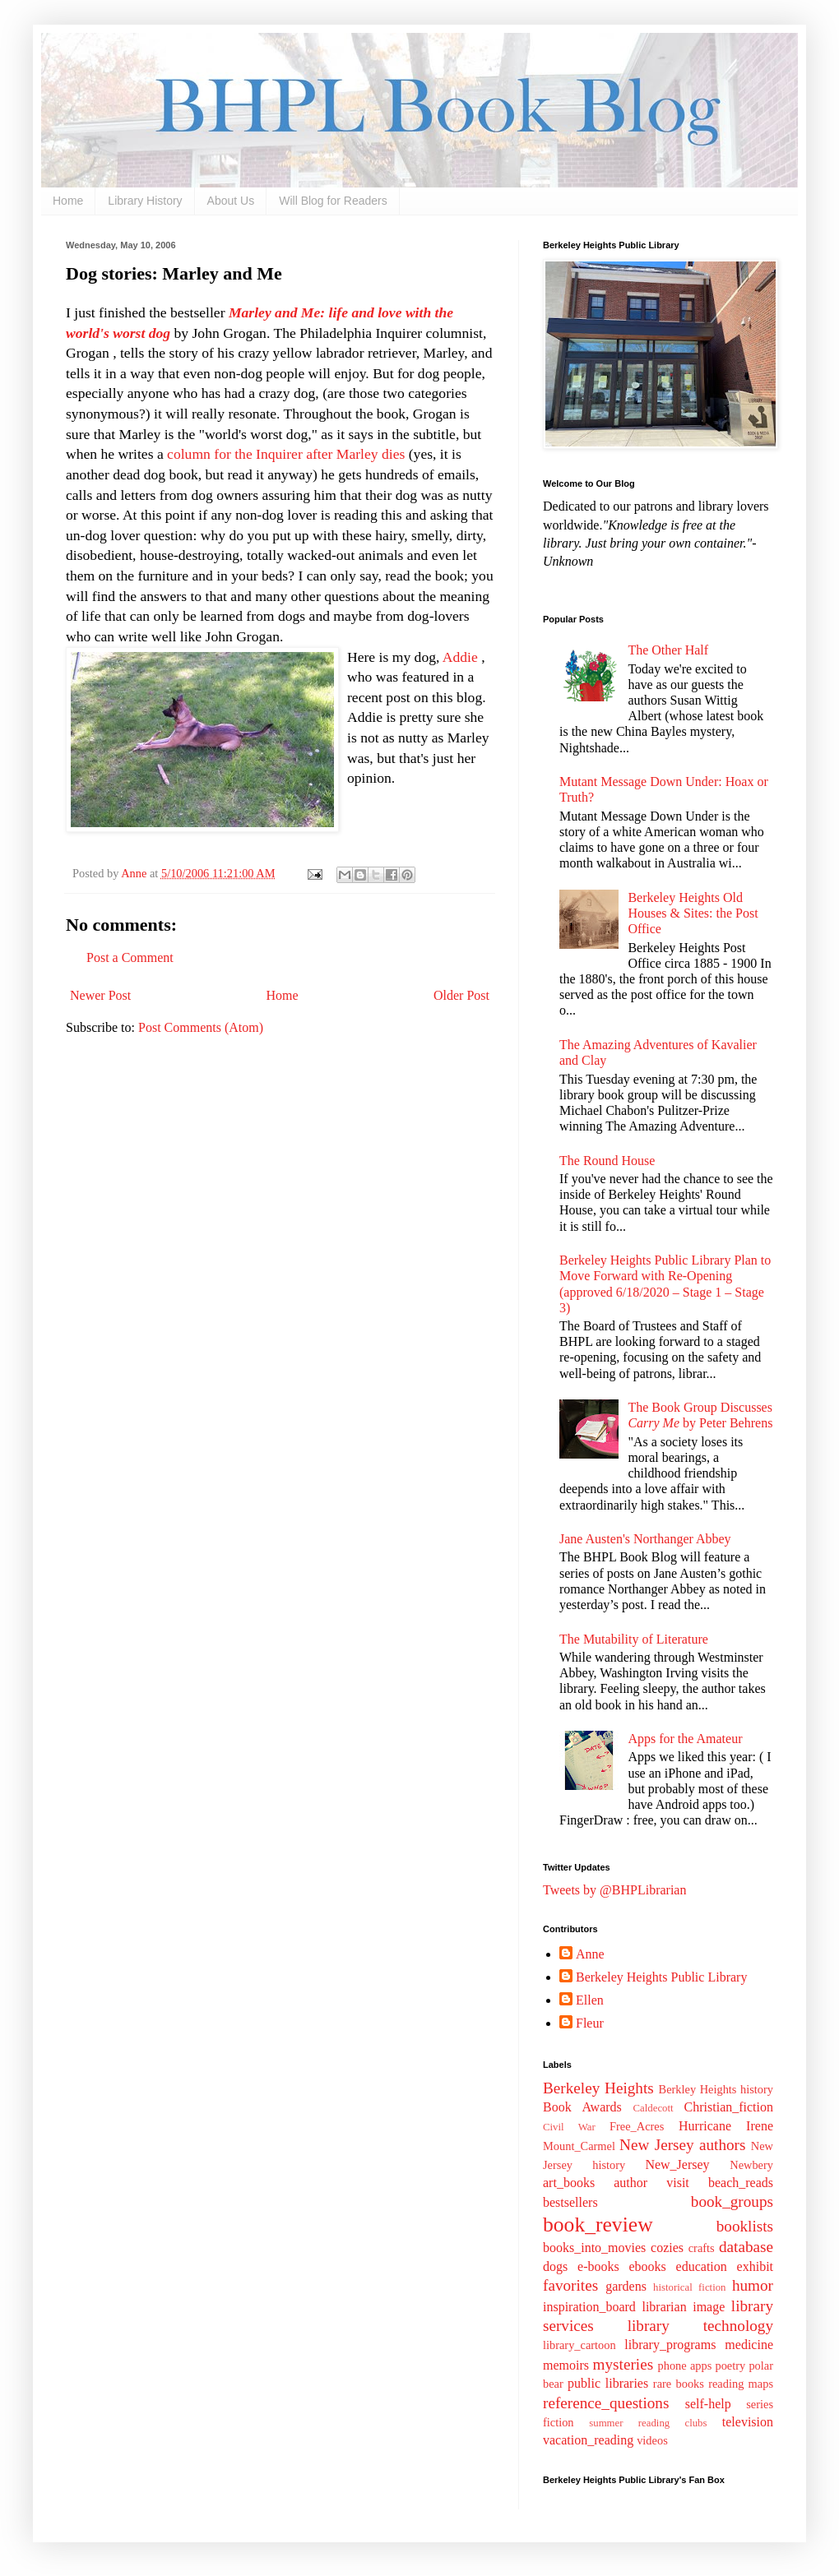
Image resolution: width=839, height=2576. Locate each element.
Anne (590, 1954)
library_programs (670, 2345)
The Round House (607, 1161)
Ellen (590, 2000)
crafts (701, 2248)
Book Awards (582, 2107)
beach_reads (740, 2183)
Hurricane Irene (726, 2126)
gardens (626, 2286)
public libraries (608, 2383)
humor (752, 2285)
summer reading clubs (648, 2423)
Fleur (590, 2023)
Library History (145, 200)
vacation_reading (588, 2440)
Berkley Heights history (716, 2089)
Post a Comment (130, 957)
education (701, 2266)
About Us (231, 200)
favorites (570, 2285)
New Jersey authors (682, 2144)
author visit (651, 2183)
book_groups (732, 2201)
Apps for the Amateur (685, 1739)
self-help (708, 2404)
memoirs (566, 2365)
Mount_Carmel (579, 2146)
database (746, 2246)
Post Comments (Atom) (200, 1027)
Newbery (751, 2164)
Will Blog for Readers (333, 200)
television (747, 2422)
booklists (744, 2226)
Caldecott (653, 2108)
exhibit (755, 2266)
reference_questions (606, 2403)
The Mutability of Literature (633, 1639)
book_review (598, 2224)
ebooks (646, 2266)
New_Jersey (677, 2164)
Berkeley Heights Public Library (661, 1977)
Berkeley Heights (598, 2088)
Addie (460, 657)
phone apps (685, 2365)
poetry (730, 2365)
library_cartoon (579, 2345)
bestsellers (570, 2202)
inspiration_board (589, 2307)
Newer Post (100, 995)
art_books (569, 2183)
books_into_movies (594, 2248)
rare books (678, 2383)
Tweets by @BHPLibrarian (614, 1890)
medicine (749, 2345)
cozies (667, 2248)
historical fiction (689, 2287)
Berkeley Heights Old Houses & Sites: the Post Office (693, 913)
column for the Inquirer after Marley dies (286, 454)
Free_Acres (637, 2126)
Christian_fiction (728, 2107)
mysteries (623, 2364)
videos (652, 2440)
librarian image (683, 2307)
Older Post (461, 995)
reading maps (740, 2383)
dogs (555, 2266)
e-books (598, 2266)
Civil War (569, 2127)
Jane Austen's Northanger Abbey (645, 1539)
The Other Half (668, 650)
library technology (700, 2325)
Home (68, 200)
